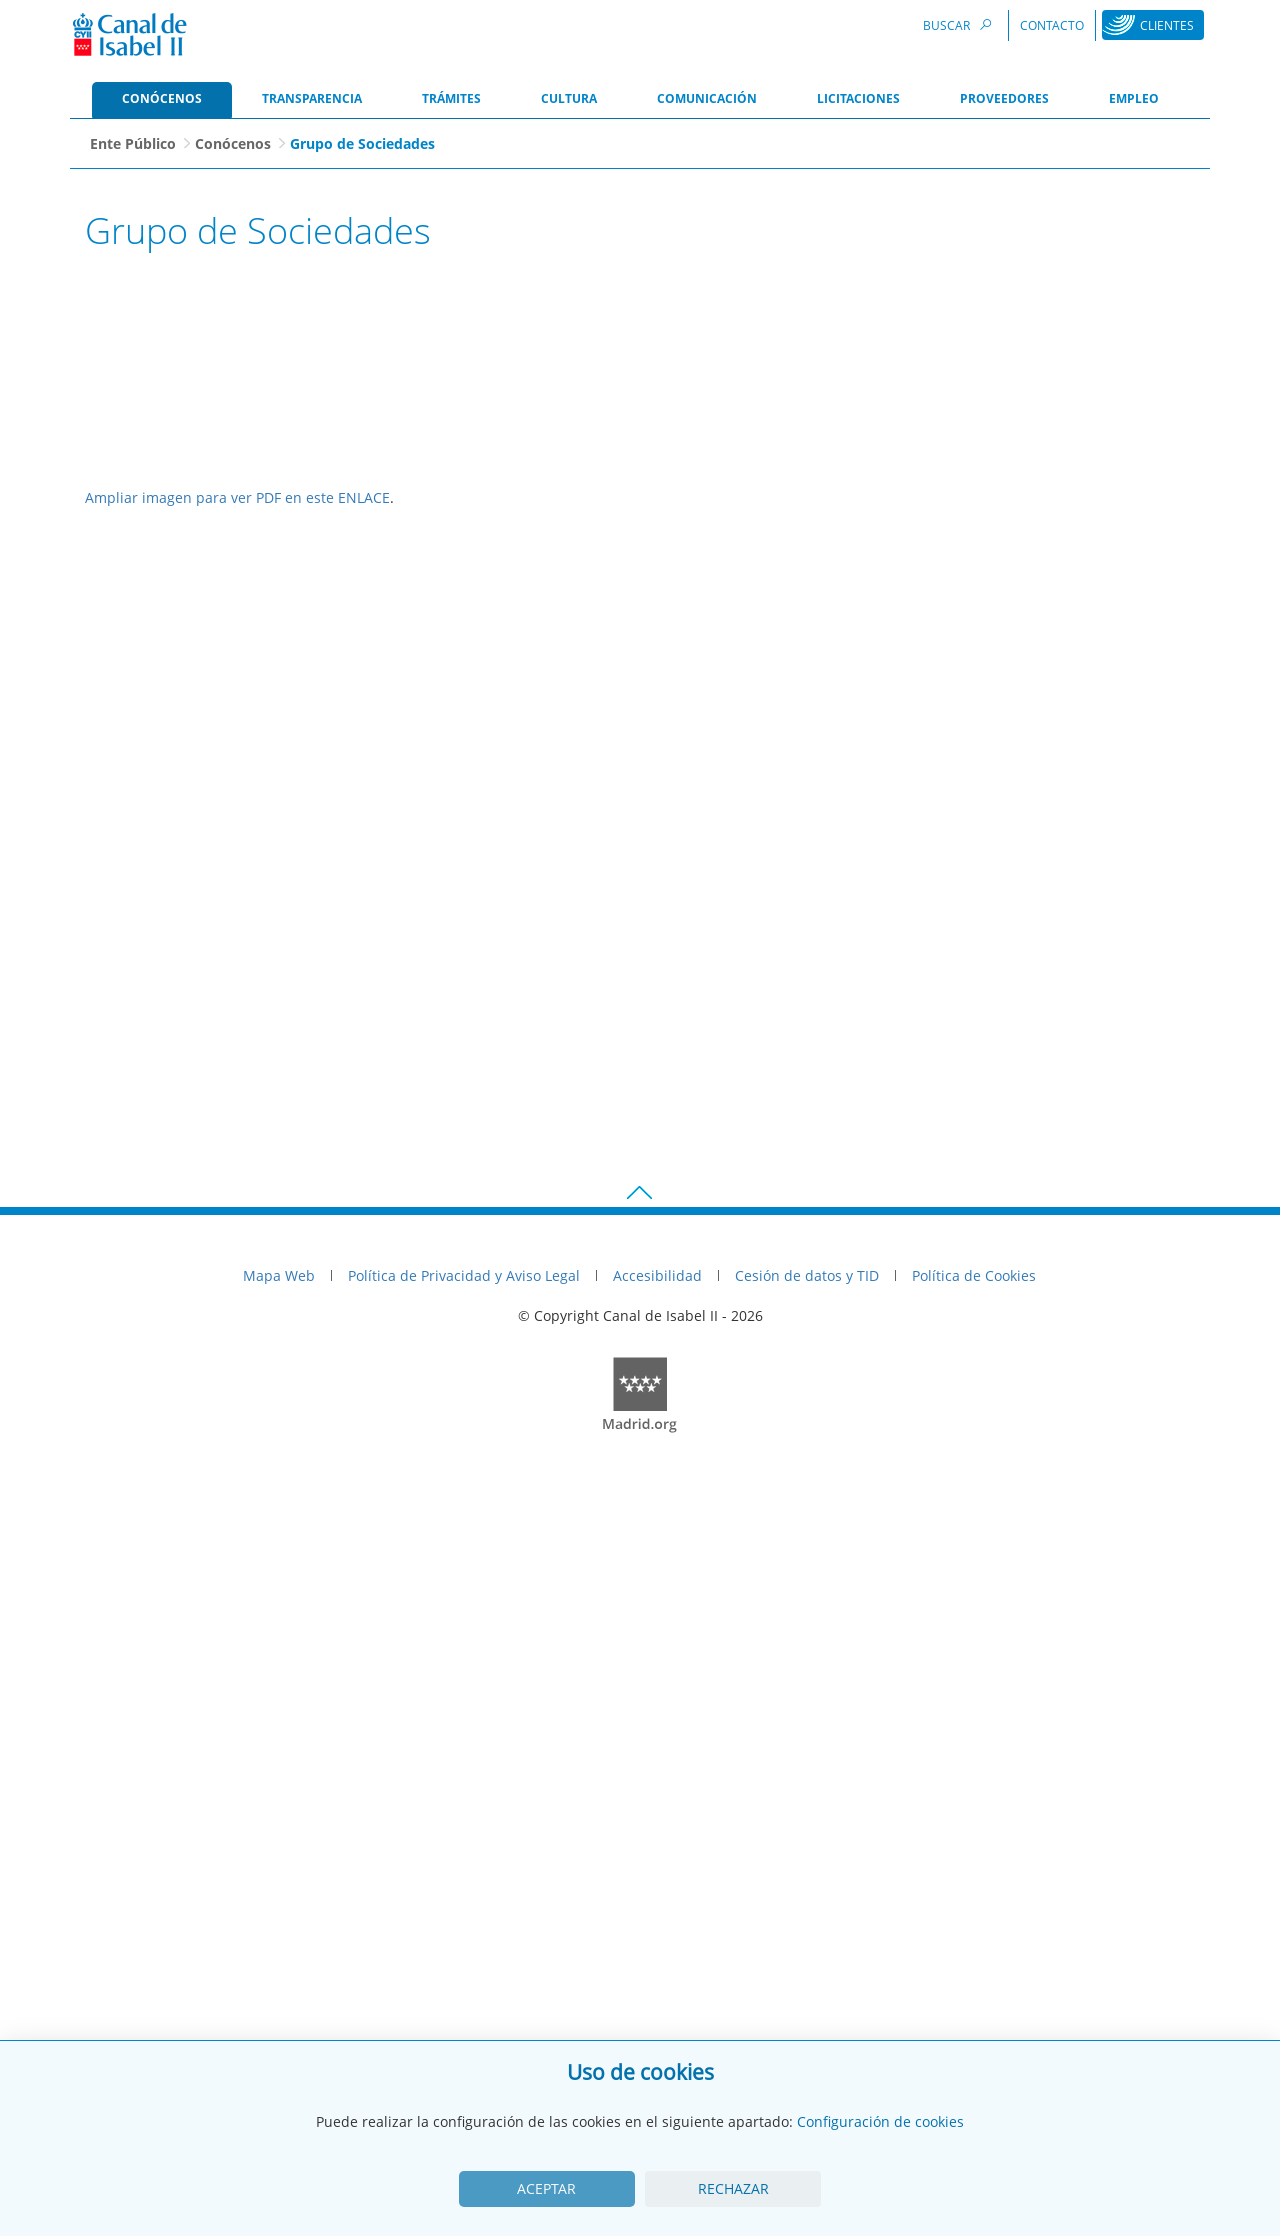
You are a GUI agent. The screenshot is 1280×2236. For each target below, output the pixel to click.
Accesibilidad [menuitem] (657, 2016)
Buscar (960, 24)
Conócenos (233, 143)
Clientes (1167, 25)
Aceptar (546, 2188)
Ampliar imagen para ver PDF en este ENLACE (237, 1238)
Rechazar (733, 2188)
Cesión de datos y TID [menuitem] (807, 2016)
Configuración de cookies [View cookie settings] (880, 2121)
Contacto (1052, 25)
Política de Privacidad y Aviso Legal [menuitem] (464, 2016)
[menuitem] (162, 100)
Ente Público (133, 143)
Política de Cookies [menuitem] (974, 2016)
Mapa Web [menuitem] (279, 2016)
